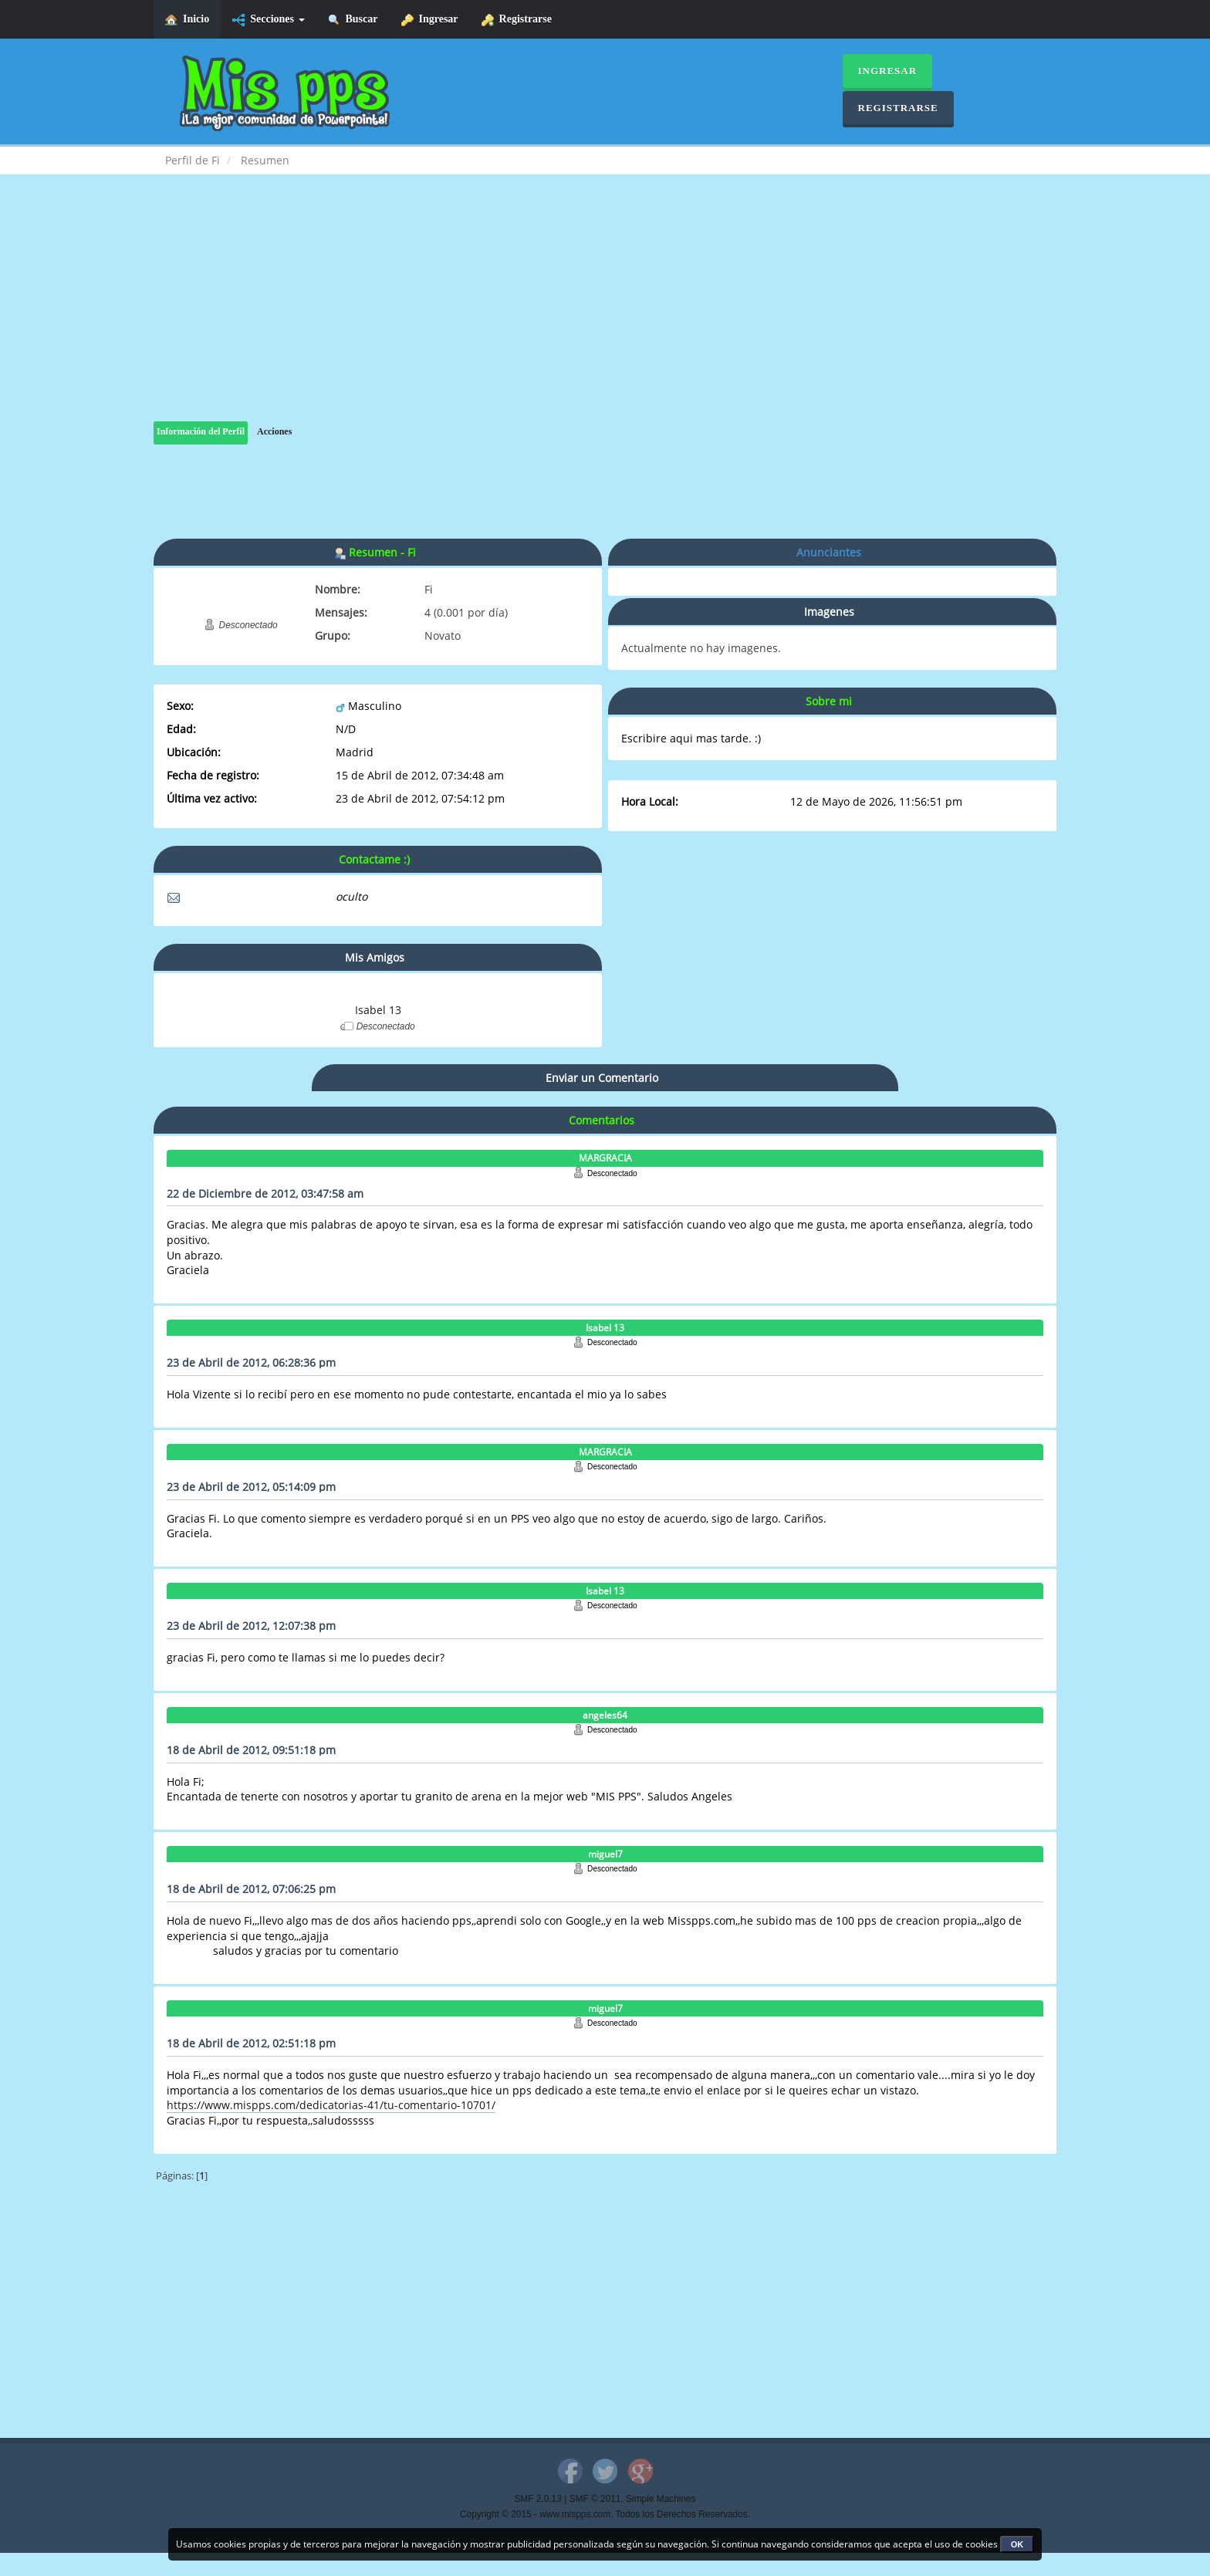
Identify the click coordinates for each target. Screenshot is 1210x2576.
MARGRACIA (605, 1158)
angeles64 (605, 1715)
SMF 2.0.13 (537, 2498)
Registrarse (517, 19)
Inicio (187, 19)
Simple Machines (661, 2498)
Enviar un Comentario (602, 1077)
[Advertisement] (605, 313)
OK (1017, 2544)
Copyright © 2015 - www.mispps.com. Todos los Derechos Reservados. (605, 2514)
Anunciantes (828, 552)
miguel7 (605, 1854)
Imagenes (829, 611)
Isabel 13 (378, 1009)
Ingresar (429, 19)
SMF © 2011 (595, 2498)
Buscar (353, 19)
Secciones (268, 19)
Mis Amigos (374, 957)
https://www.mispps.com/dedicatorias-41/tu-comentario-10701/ (331, 2105)
